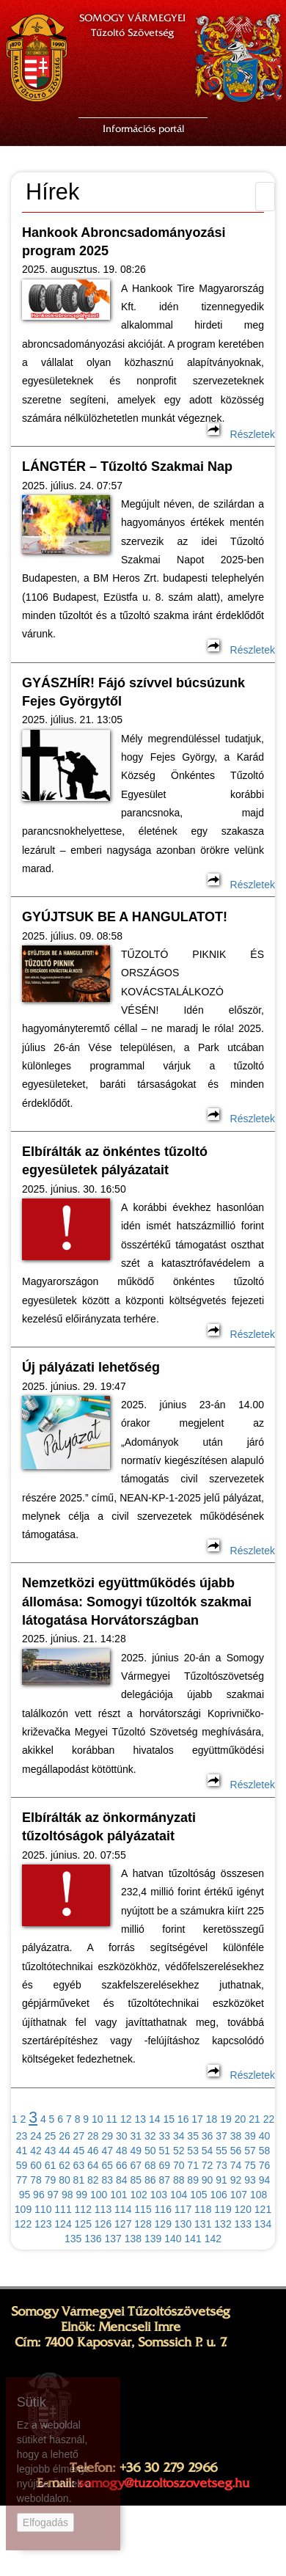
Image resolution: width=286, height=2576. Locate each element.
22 (269, 2119)
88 (179, 2180)
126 (103, 2224)
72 (207, 2165)
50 (150, 2150)
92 (236, 2180)
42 (36, 2150)
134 (262, 2224)
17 (197, 2119)
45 (79, 2150)
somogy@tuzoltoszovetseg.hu (163, 2483)
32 (150, 2136)
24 (36, 2136)
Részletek (241, 434)
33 (164, 2136)
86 (150, 2180)
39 (250, 2136)
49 (136, 2150)
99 (82, 2194)
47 (108, 2150)
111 (62, 2209)
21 (254, 2119)
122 (23, 2224)
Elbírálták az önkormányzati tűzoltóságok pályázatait (109, 1826)
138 (133, 2238)
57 (250, 2150)
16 (183, 2119)
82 (93, 2180)
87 (164, 2180)
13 (140, 2119)
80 (64, 2180)
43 (50, 2150)
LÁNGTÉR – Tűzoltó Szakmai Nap (127, 466)
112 (83, 2209)
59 (22, 2165)
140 (172, 2238)
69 (164, 2165)
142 (213, 2238)
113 (103, 2209)
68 (150, 2165)
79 (50, 2180)
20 (240, 2119)
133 (243, 2224)
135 (73, 2238)
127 (122, 2224)
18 (212, 2119)
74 (236, 2165)
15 (169, 2119)
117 (183, 2209)
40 (265, 2136)
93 (250, 2180)
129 (163, 2224)
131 (202, 2224)
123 (42, 2224)
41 (22, 2150)
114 (122, 2209)
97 (53, 2194)
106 (218, 2194)
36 (207, 2136)
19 (226, 2119)
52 (179, 2150)
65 (108, 2165)
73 (221, 2165)
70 (179, 2165)
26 (64, 2136)
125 (83, 2224)
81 (79, 2180)
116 (163, 2209)
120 (243, 2209)
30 (122, 2136)
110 (42, 2209)
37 (221, 2136)
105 (198, 2194)
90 (207, 2180)
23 (22, 2136)
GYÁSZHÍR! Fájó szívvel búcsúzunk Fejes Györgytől (133, 692)
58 (265, 2150)
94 (265, 2180)
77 (22, 2180)
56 (236, 2150)
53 (193, 2150)
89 (193, 2180)
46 (93, 2150)
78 (36, 2180)
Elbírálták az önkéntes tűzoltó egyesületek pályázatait (115, 1160)
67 (136, 2165)
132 (222, 2224)
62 (64, 2165)
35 (193, 2136)
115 (142, 2209)
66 (122, 2165)
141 (192, 2238)
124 (62, 2224)
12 (126, 2119)
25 (50, 2136)
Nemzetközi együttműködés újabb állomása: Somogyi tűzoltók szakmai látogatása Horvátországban (137, 1602)
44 (64, 2150)
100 (98, 2194)
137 (112, 2238)
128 (142, 2224)
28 (93, 2136)
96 (39, 2194)
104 (178, 2194)
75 (250, 2165)
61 (50, 2165)
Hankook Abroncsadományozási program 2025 (123, 241)
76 (265, 2165)
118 (202, 2209)
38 (236, 2136)
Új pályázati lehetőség (91, 1367)
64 (93, 2165)
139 (152, 2238)
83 (108, 2180)
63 (79, 2165)
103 (158, 2194)
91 (221, 2180)
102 (138, 2194)
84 (122, 2180)
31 (136, 2136)
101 (118, 2194)
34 (179, 2136)
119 (222, 2209)
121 (262, 2209)
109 (23, 2209)
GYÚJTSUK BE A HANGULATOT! (124, 917)
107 (238, 2194)
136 (92, 2238)
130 (183, 2224)
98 (67, 2194)
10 (97, 2119)
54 (207, 2150)
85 (136, 2180)
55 (221, 2150)
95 (25, 2194)
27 (79, 2136)
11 (112, 2119)
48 (122, 2150)
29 (108, 2136)
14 (155, 2119)
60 (36, 2165)
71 (193, 2165)
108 (258, 2194)
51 (164, 2150)
